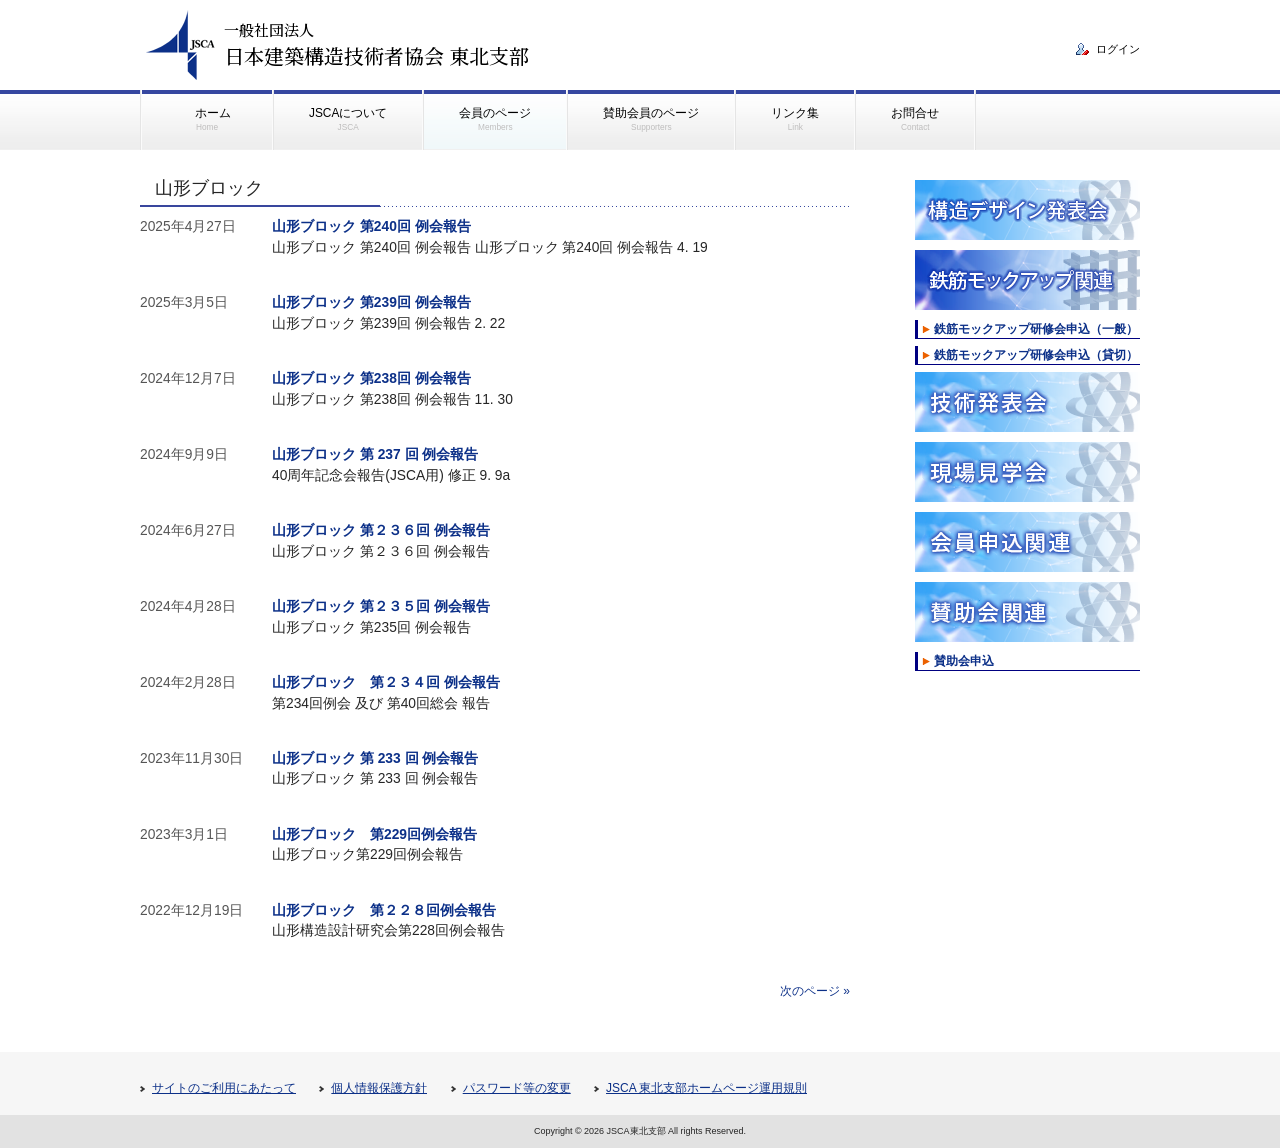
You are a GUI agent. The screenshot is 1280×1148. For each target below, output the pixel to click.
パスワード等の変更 (517, 1088)
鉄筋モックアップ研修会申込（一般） (1036, 329)
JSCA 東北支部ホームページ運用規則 (706, 1088)
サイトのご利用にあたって (224, 1088)
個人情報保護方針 (379, 1088)
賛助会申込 (964, 661)
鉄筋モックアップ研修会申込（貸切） (1036, 355)
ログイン (1118, 49)
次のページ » (815, 991)
